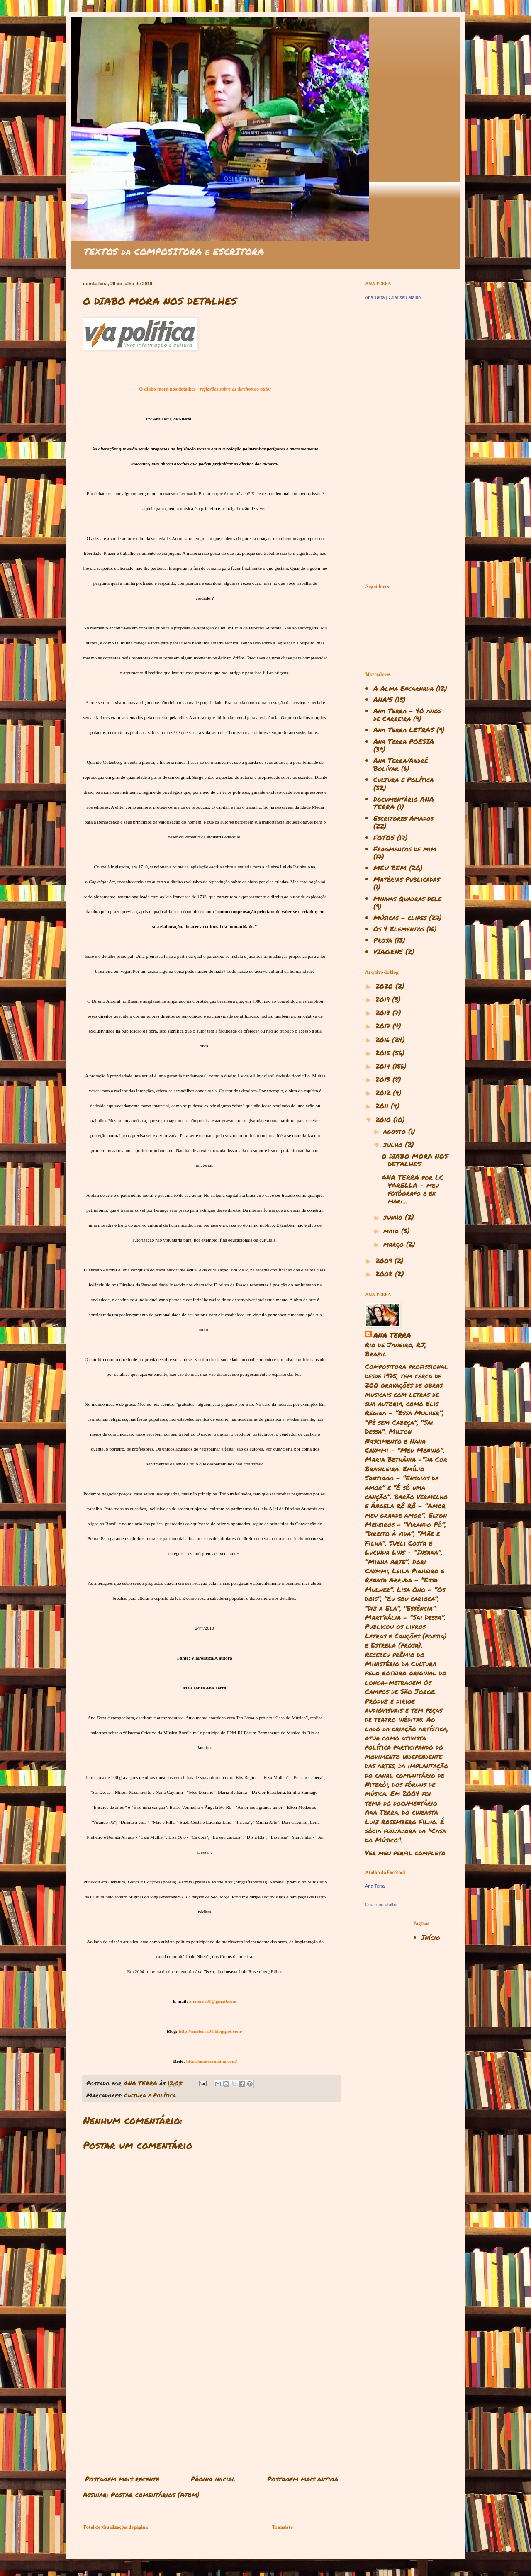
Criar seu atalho (404, 297)
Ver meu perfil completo (405, 1852)
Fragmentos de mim (404, 848)
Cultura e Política (150, 2095)
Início (430, 1937)
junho (394, 1217)
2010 (384, 1119)
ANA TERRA (392, 1335)
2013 (383, 1079)
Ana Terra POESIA (403, 741)
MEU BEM (390, 867)
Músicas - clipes (399, 917)
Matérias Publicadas (406, 879)
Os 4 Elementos (398, 928)
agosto (395, 1131)
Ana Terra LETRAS (403, 729)
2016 (383, 1039)
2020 (385, 986)
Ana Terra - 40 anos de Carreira (407, 714)
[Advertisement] (211, 2403)
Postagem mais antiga (302, 2479)
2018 (383, 1012)
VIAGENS (388, 951)
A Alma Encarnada (403, 688)
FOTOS (384, 837)
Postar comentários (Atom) (155, 2494)
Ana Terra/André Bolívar (400, 764)
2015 (383, 1052)
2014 (383, 1066)
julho (394, 1144)
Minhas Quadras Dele (407, 898)
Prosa (382, 940)
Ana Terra (375, 297)
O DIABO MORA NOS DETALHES (415, 1160)
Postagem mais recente (122, 2479)
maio (392, 1230)
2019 (383, 999)
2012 (384, 1092)
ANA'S (382, 699)
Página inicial (213, 2479)
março (394, 1244)
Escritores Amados (403, 818)
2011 (383, 1106)
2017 (383, 1025)
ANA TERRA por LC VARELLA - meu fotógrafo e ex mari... (412, 1189)
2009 (385, 1260)
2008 (385, 1273)
